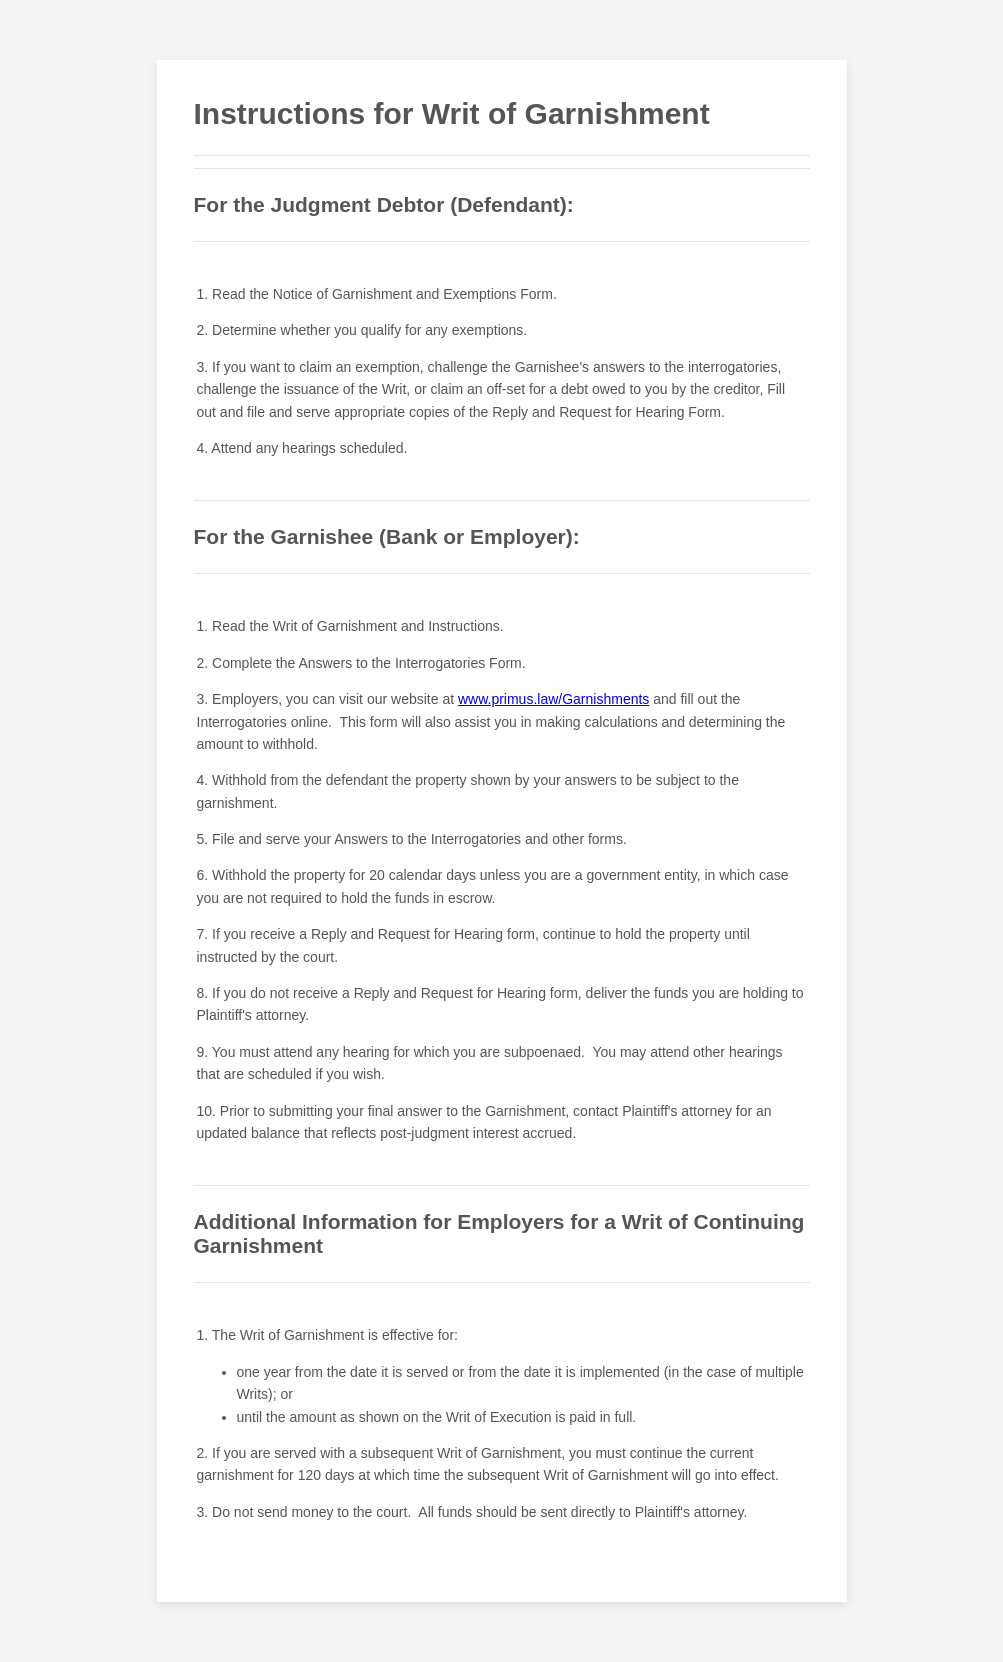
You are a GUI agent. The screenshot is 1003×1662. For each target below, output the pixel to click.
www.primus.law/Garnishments (553, 699)
